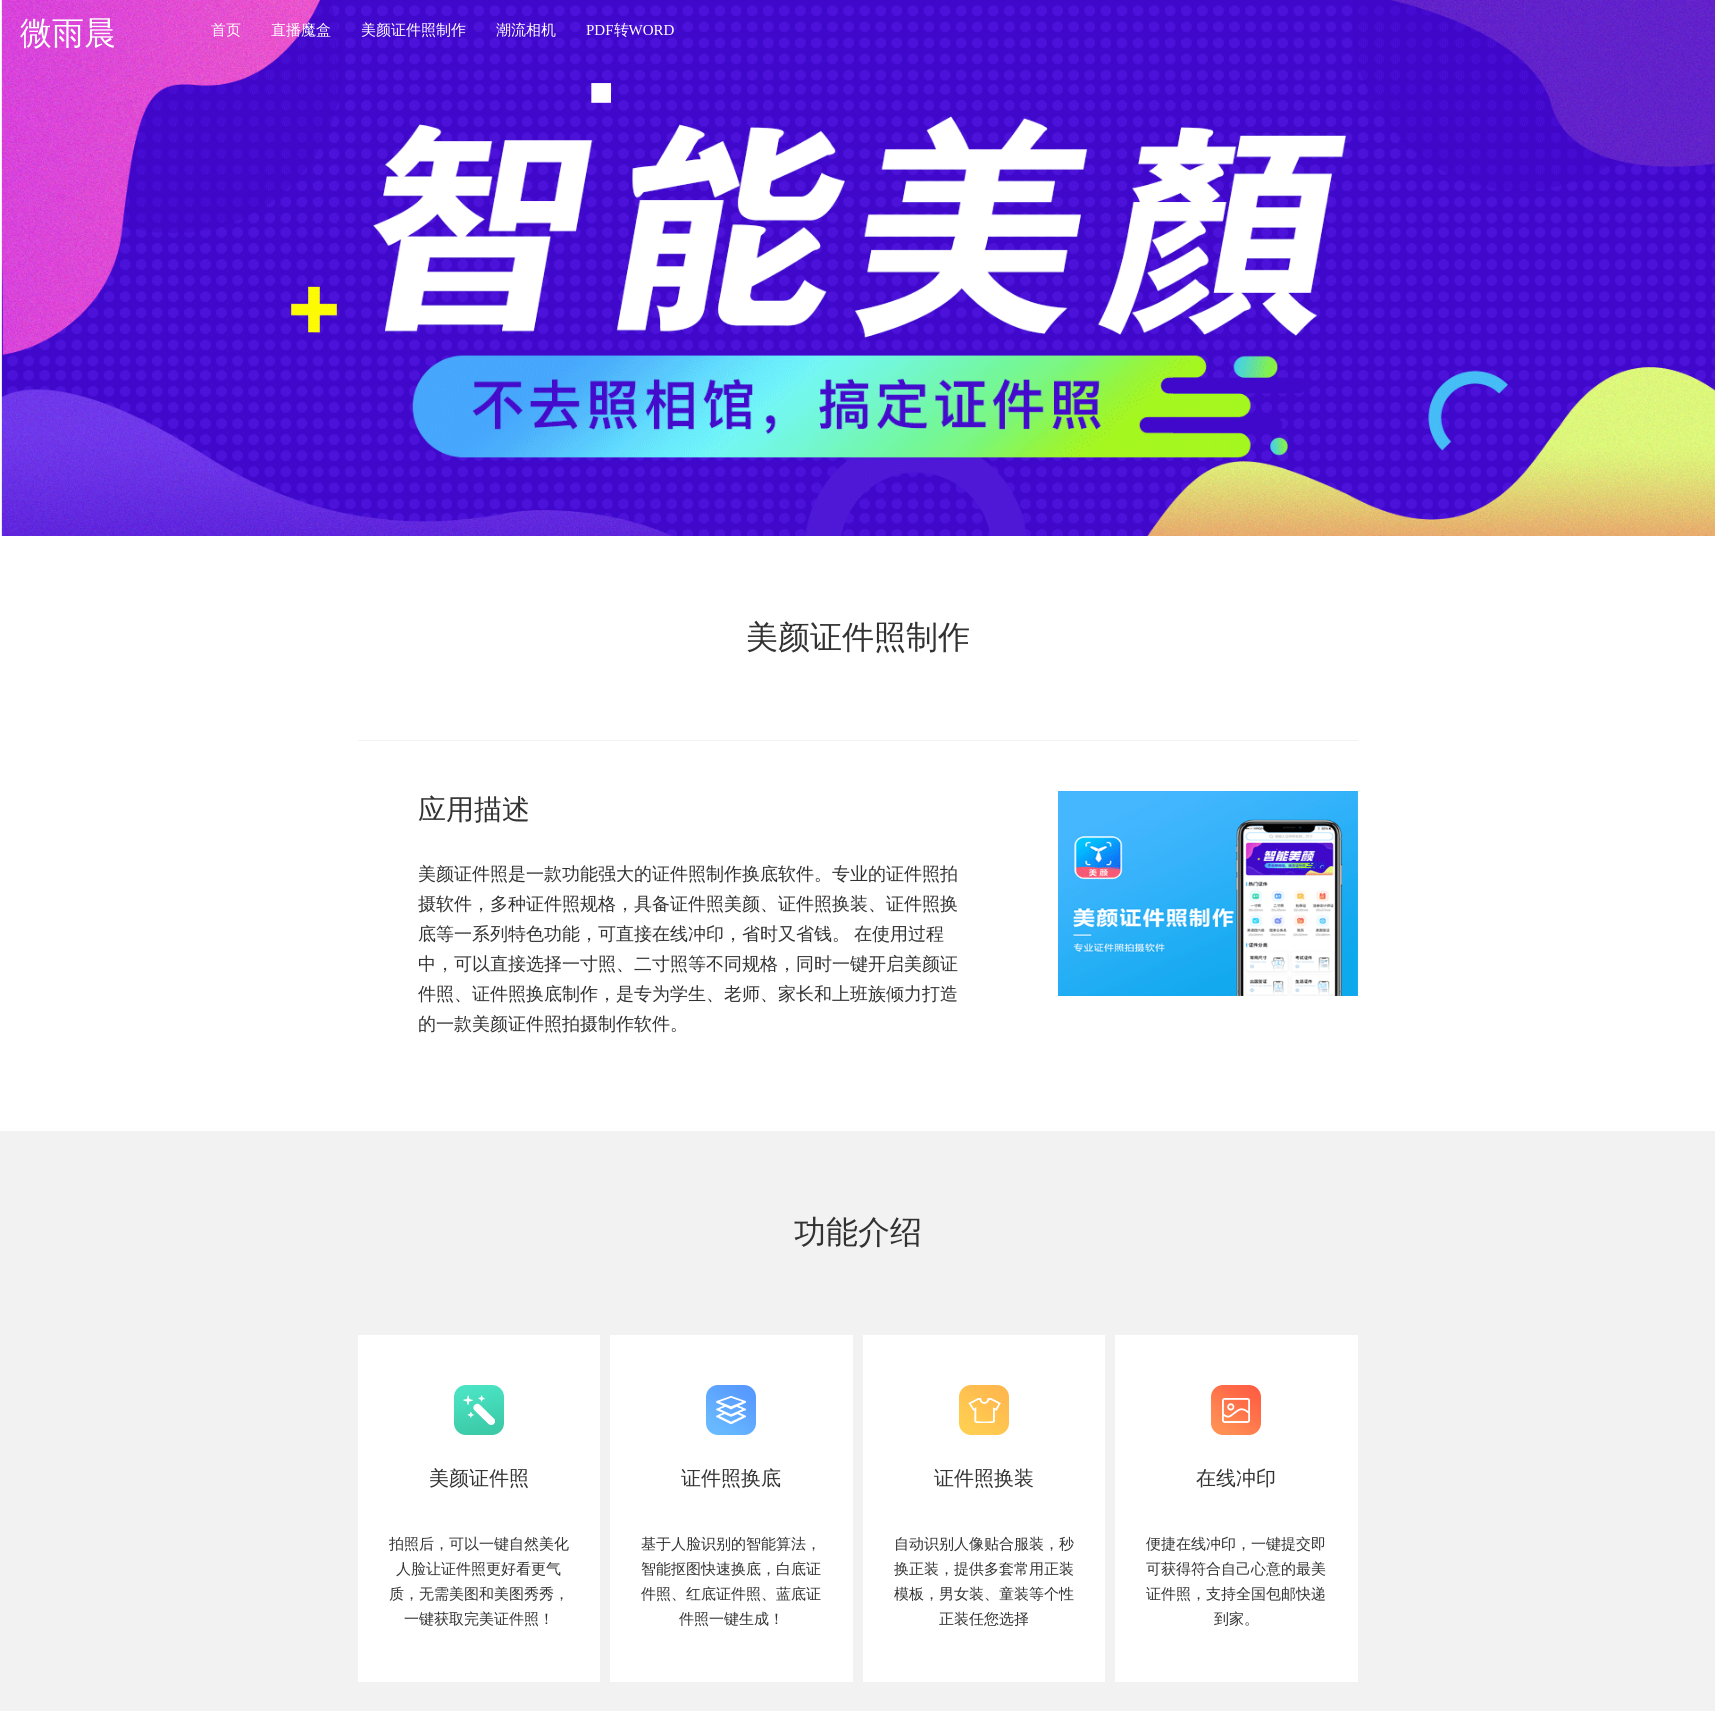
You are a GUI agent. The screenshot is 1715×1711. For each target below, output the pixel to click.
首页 (226, 30)
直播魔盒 (301, 30)
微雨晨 (68, 33)
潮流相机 (526, 30)
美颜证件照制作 (413, 30)
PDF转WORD (630, 30)
